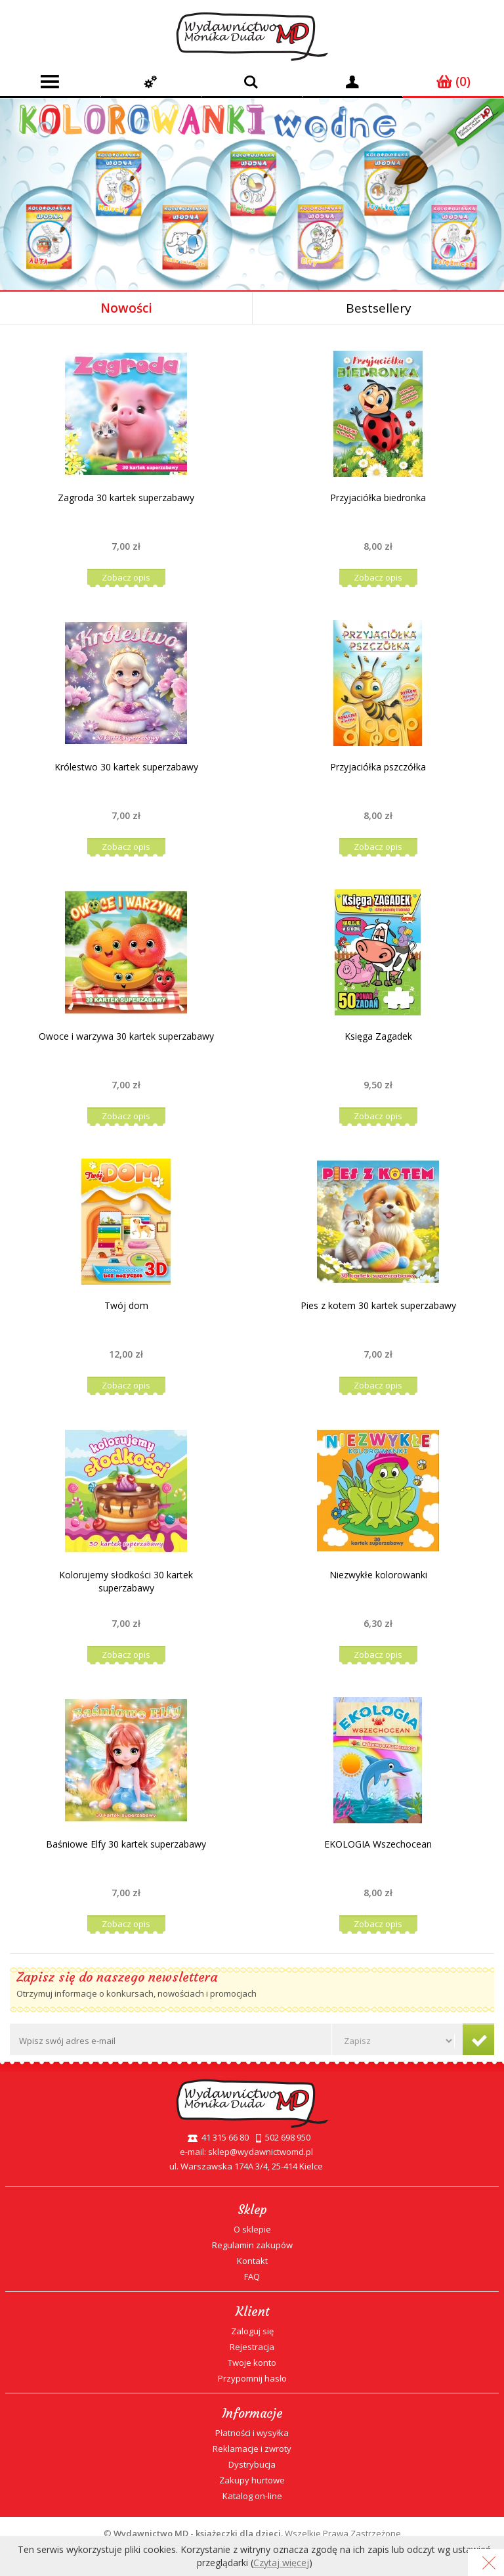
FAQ (252, 2276)
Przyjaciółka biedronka (378, 497)
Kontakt (252, 2261)
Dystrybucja (252, 2464)
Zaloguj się (252, 2331)
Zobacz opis (126, 577)
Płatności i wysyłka (252, 2433)
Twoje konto (252, 2362)
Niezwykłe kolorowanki (378, 1574)
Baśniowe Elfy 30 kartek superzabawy (126, 1844)
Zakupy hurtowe (252, 2480)
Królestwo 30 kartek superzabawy (126, 767)
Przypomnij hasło (252, 2378)
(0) (453, 81)
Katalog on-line (252, 2496)
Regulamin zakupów (252, 2245)
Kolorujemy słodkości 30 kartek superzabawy (126, 1581)
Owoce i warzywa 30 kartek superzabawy (126, 1036)
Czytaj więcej (281, 2562)
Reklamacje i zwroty (252, 2448)
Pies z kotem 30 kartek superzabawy (378, 1305)
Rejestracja (252, 2347)
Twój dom (126, 1305)
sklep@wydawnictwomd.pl (260, 2152)
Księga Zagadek (378, 1036)
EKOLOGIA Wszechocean (378, 1844)
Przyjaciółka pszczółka (378, 767)
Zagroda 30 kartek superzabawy (126, 497)
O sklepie (252, 2229)
